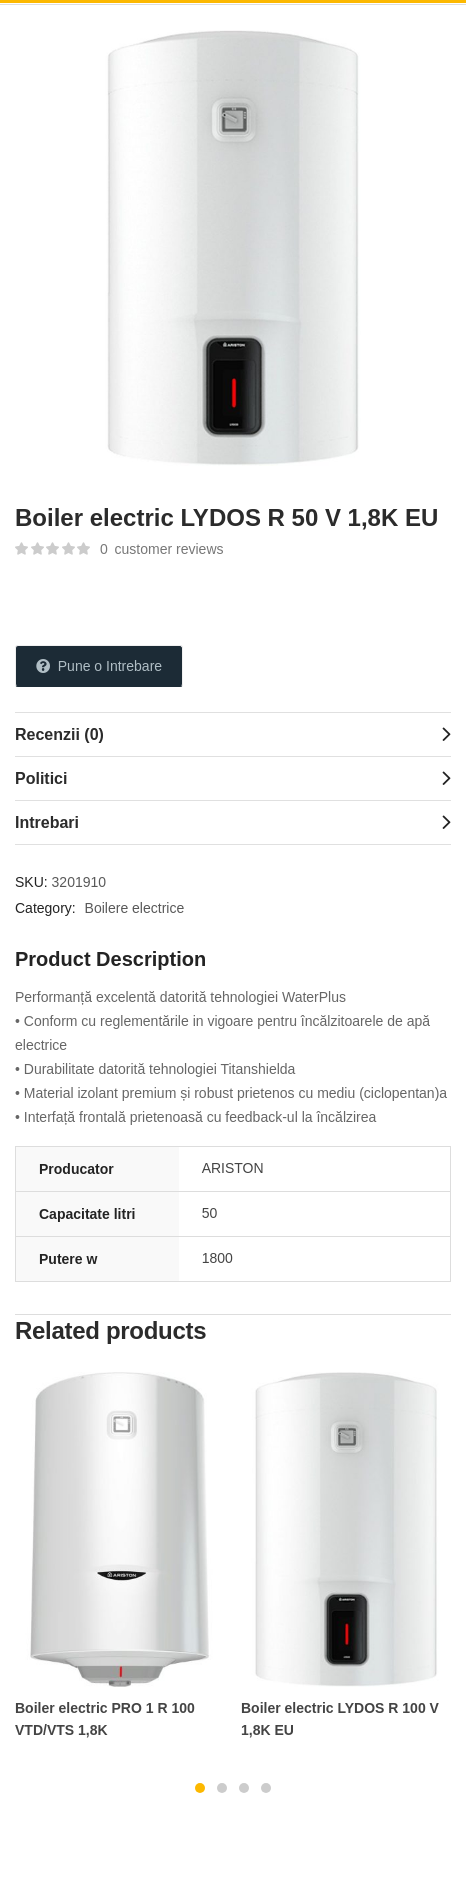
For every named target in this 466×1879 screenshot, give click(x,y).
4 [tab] (266, 1788)
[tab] (233, 734)
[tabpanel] (120, 1565)
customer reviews (162, 549)
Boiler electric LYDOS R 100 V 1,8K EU (340, 1719)
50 (210, 1213)
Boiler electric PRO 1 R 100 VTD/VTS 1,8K (105, 1719)
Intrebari (47, 822)
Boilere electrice (135, 908)
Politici (41, 778)
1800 (217, 1258)
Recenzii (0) (59, 734)
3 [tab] (244, 1788)
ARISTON (233, 1168)
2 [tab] (222, 1788)
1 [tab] (200, 1788)
